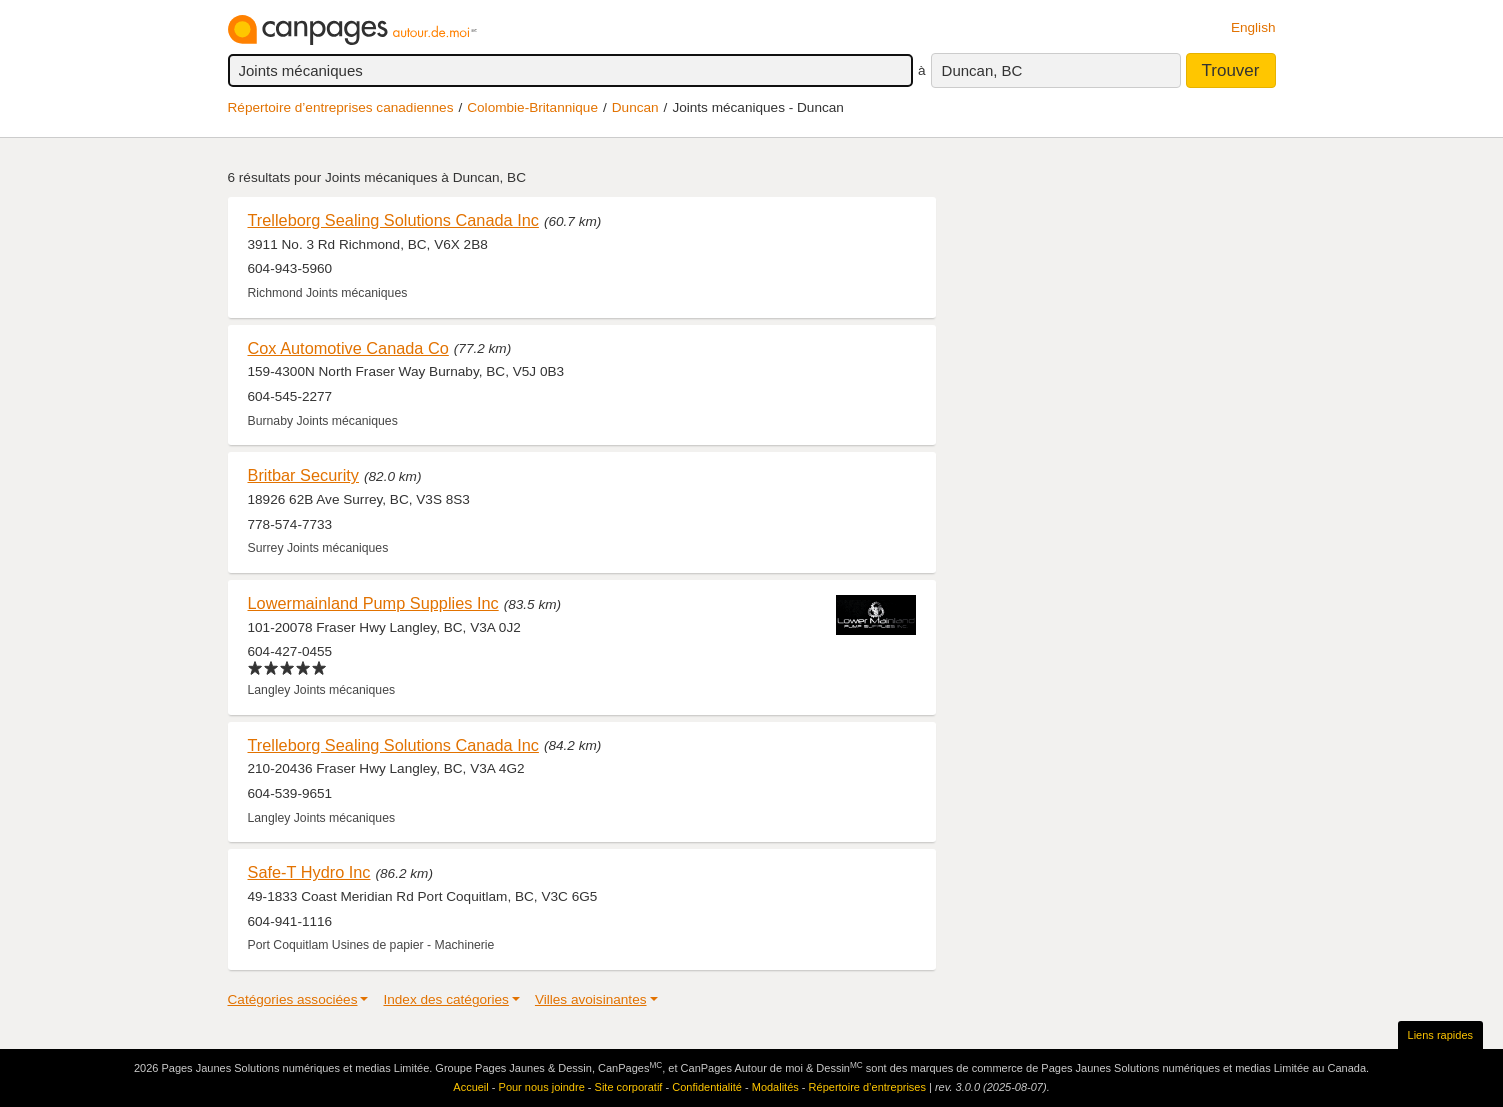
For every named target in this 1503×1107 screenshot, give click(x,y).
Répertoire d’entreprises (867, 1087)
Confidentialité (707, 1087)
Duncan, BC (982, 70)
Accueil (470, 1087)
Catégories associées (293, 999)
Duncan (635, 107)
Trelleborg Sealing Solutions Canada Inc (393, 220)
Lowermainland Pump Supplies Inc (373, 603)
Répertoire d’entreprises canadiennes (341, 107)
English (1253, 27)
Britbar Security (304, 475)
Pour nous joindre (542, 1087)
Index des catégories (445, 999)
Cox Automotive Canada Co (348, 348)
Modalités (775, 1087)
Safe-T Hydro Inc (309, 872)
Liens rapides (1440, 1035)
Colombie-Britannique (532, 107)
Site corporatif (629, 1087)
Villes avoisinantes (591, 999)
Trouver (1231, 70)
